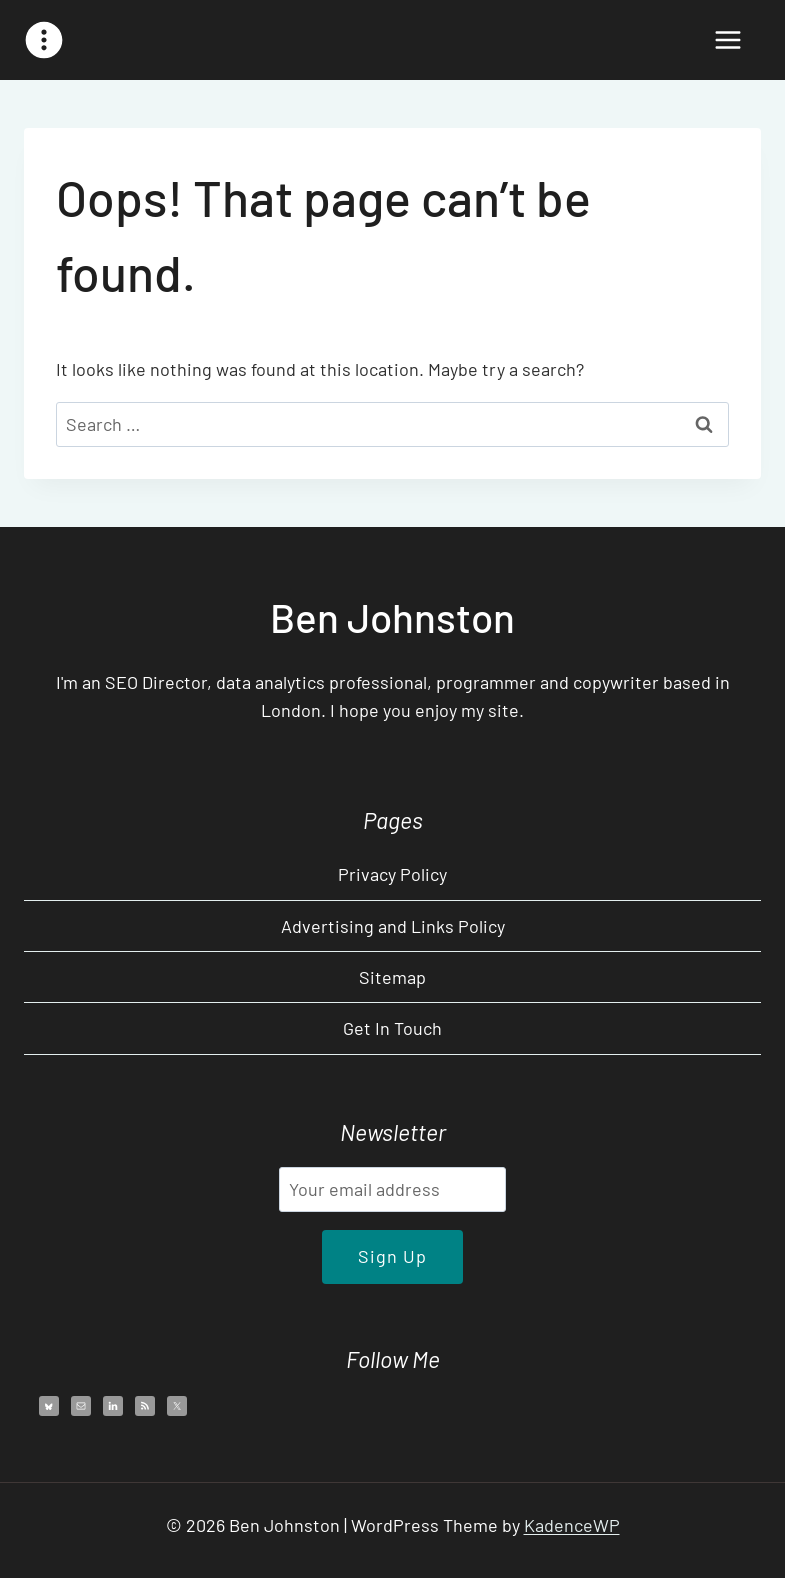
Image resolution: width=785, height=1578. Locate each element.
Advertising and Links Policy (393, 926)
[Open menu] (727, 39)
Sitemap (392, 977)
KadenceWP (572, 1525)
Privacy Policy (392, 874)
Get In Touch (392, 1028)
